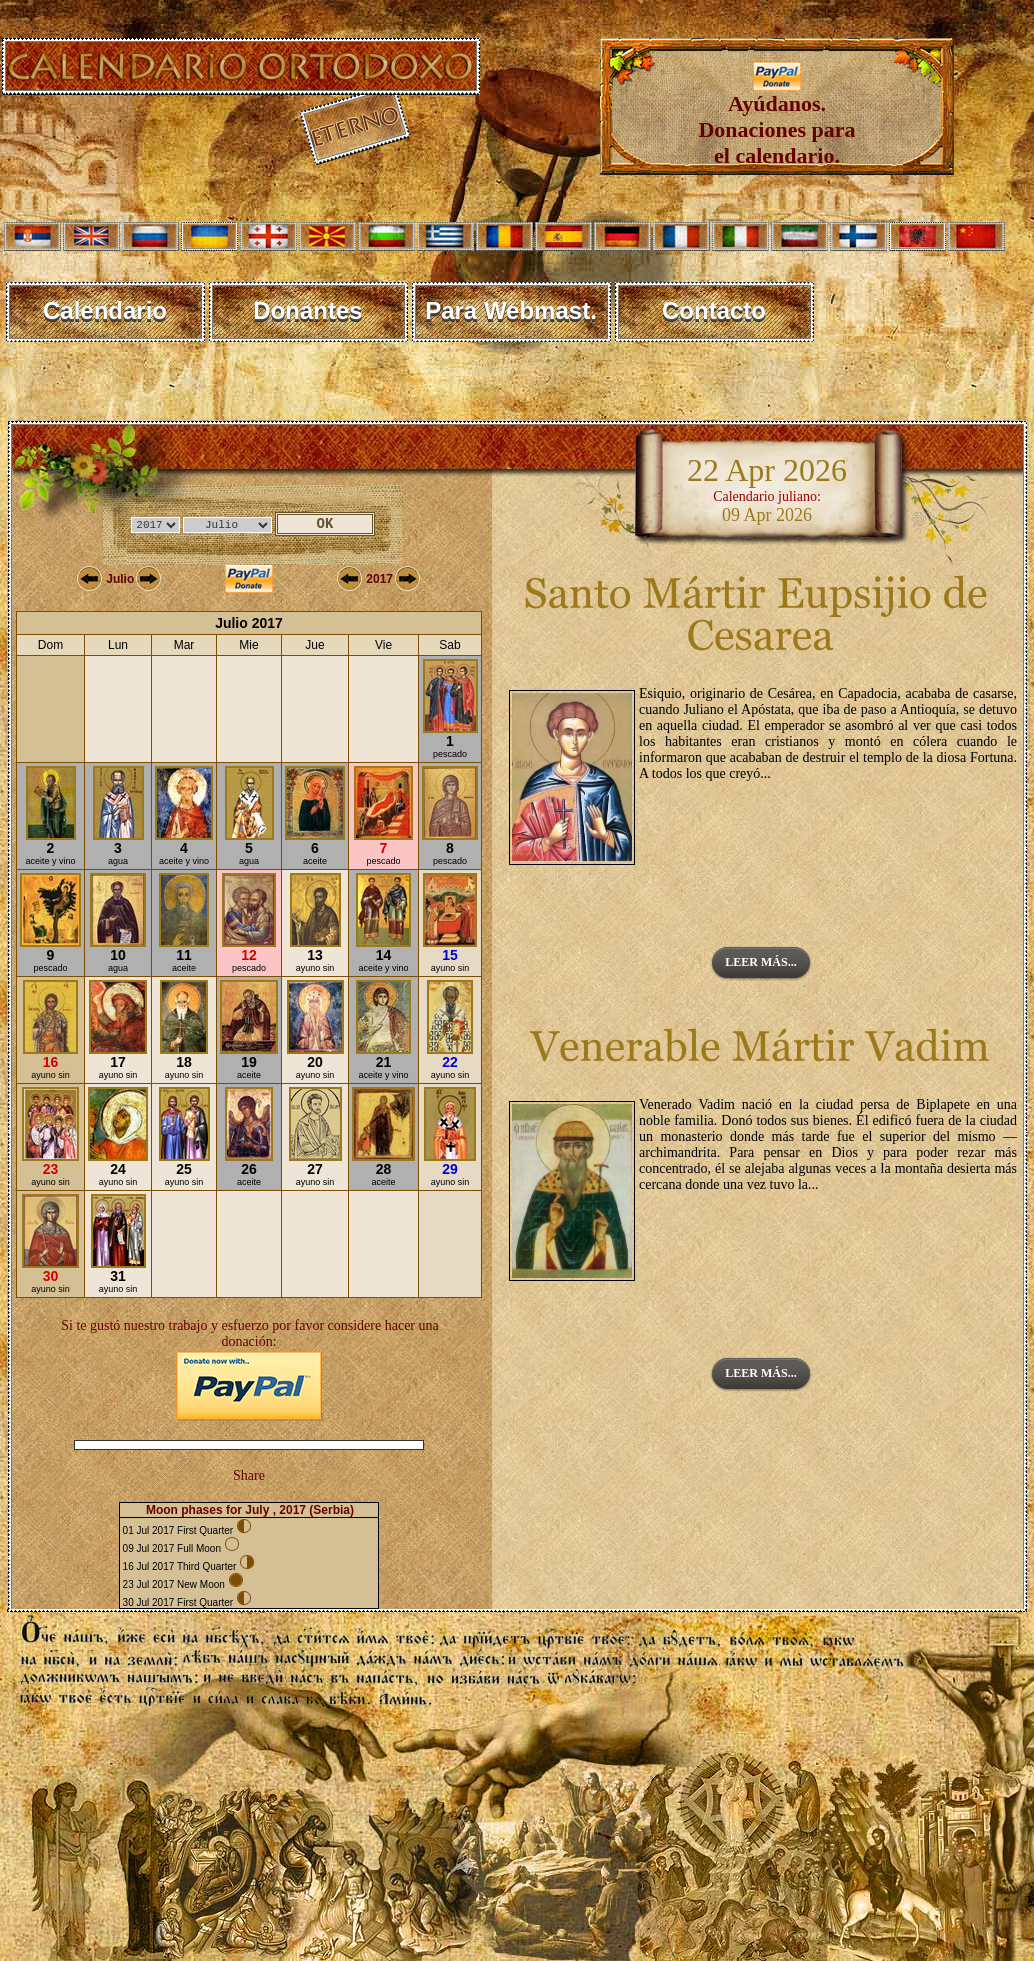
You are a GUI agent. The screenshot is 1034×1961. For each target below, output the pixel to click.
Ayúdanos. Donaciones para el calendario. (776, 119)
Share (249, 1475)
